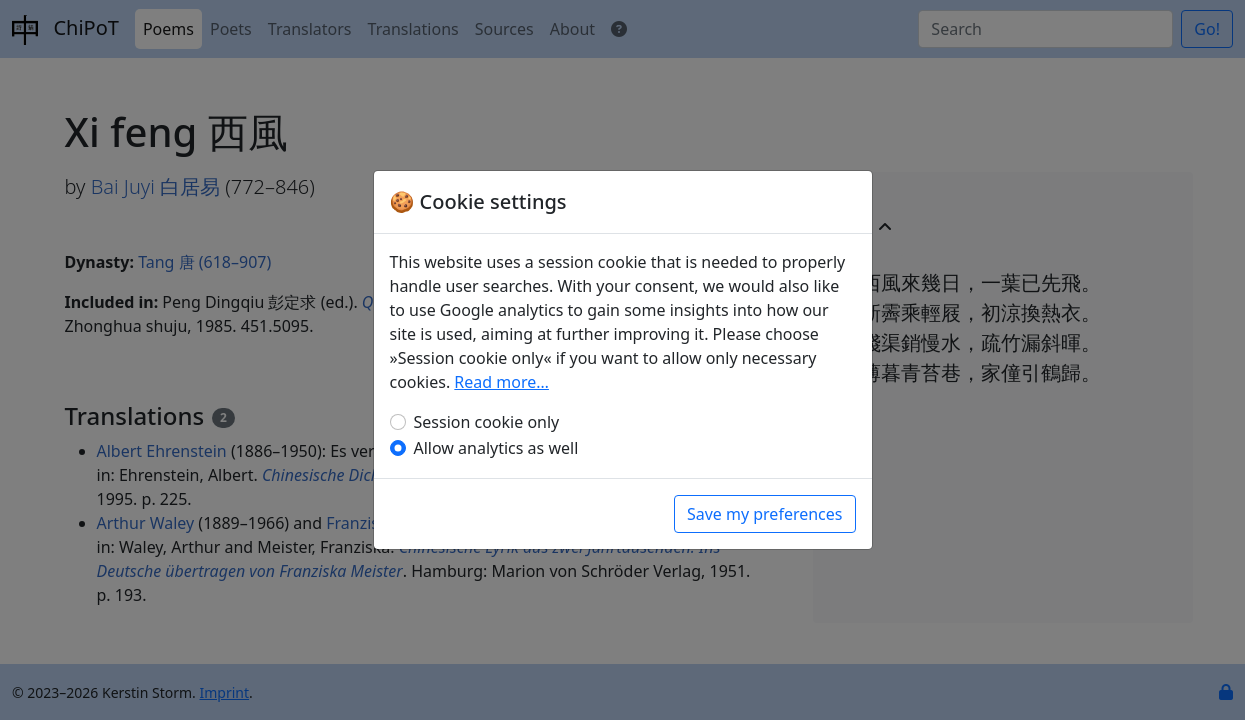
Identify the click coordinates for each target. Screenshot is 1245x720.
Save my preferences (765, 514)
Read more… (501, 382)
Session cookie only (487, 422)
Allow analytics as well (496, 448)
